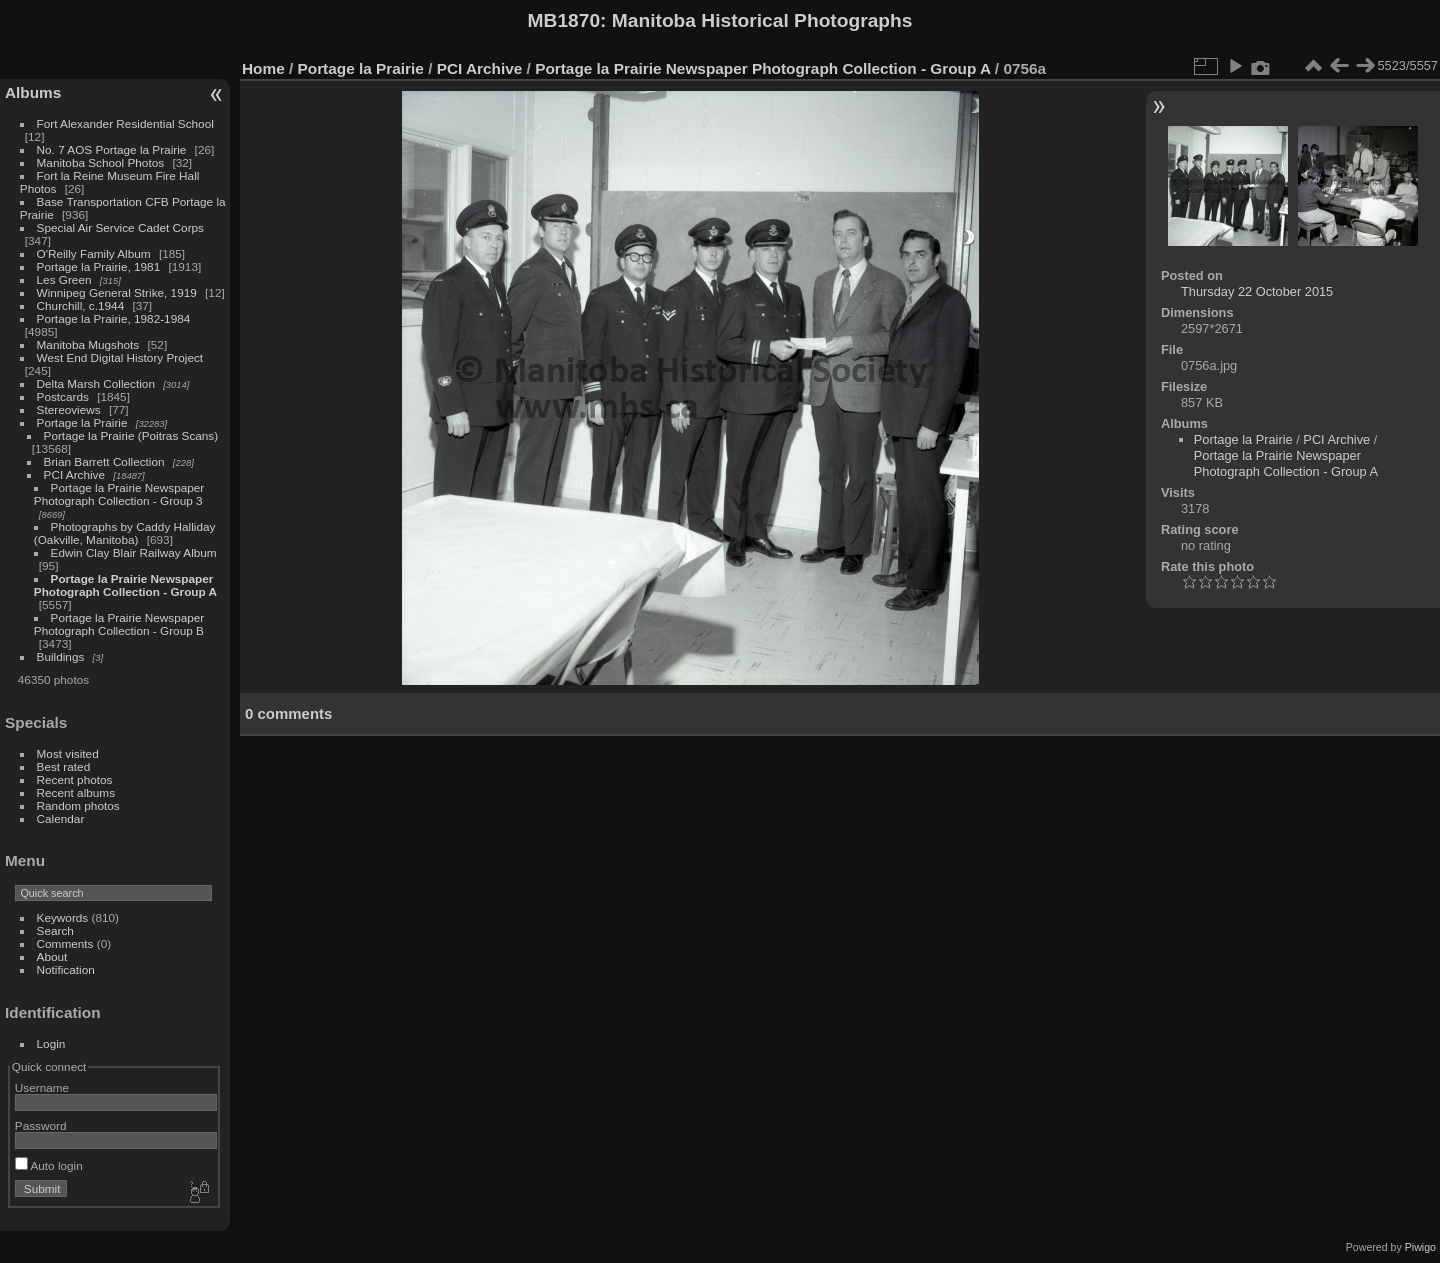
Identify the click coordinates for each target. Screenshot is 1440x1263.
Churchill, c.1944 (81, 305)
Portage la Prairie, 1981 (99, 266)
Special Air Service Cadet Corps (120, 227)
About (52, 956)
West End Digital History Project (120, 357)
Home (263, 68)
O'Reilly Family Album (94, 253)
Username (42, 1087)
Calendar (61, 818)
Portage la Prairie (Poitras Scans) (131, 435)
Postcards (63, 396)
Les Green (64, 279)
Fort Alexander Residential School (125, 123)
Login (51, 1043)
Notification (66, 969)
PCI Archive (74, 474)
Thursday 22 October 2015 (1257, 291)
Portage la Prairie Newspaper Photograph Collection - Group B (119, 624)
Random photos (78, 805)
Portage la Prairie (82, 422)
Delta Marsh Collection (96, 383)
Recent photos (75, 779)
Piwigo (1420, 1247)
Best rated (64, 766)
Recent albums (76, 792)
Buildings (61, 656)
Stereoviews (69, 409)
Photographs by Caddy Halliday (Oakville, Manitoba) (125, 533)
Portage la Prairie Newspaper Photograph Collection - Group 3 (119, 494)
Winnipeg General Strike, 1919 (117, 292)
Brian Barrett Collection (104, 461)
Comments (65, 943)
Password (41, 1125)
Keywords (63, 917)
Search (55, 930)
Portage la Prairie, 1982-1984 (114, 318)
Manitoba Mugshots (88, 344)
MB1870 (564, 20)
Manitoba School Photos (101, 162)
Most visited (68, 753)
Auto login (49, 1165)
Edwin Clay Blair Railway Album (134, 552)
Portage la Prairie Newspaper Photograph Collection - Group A (125, 585)
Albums (33, 92)
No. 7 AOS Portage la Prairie (112, 149)
